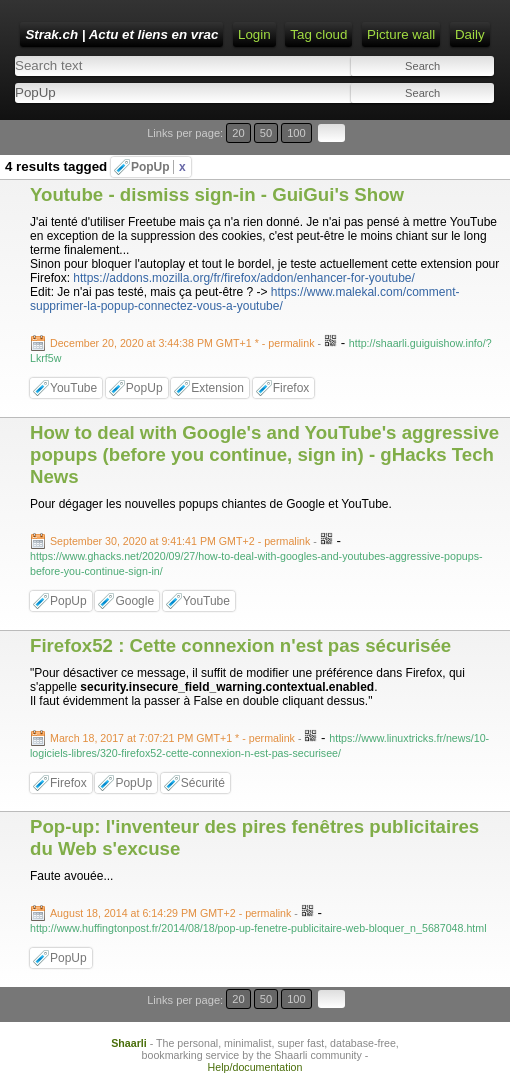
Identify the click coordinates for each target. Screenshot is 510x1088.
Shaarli (129, 1043)
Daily (470, 34)
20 (238, 133)
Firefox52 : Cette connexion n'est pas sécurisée (240, 645)
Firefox (291, 388)
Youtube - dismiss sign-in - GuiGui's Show (217, 194)
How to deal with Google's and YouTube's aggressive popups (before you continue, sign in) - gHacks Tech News (264, 454)
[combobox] (131, 92)
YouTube (73, 388)
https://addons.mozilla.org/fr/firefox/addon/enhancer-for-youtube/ (244, 278)
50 (266, 133)
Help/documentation (255, 1067)
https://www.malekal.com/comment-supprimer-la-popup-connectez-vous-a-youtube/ (244, 299)
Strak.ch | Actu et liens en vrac (121, 34)
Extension (217, 388)
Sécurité (203, 783)
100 (296, 133)
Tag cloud (318, 34)
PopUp (158, 167)
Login (254, 34)
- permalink (183, 343)
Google (134, 601)
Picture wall (401, 34)
